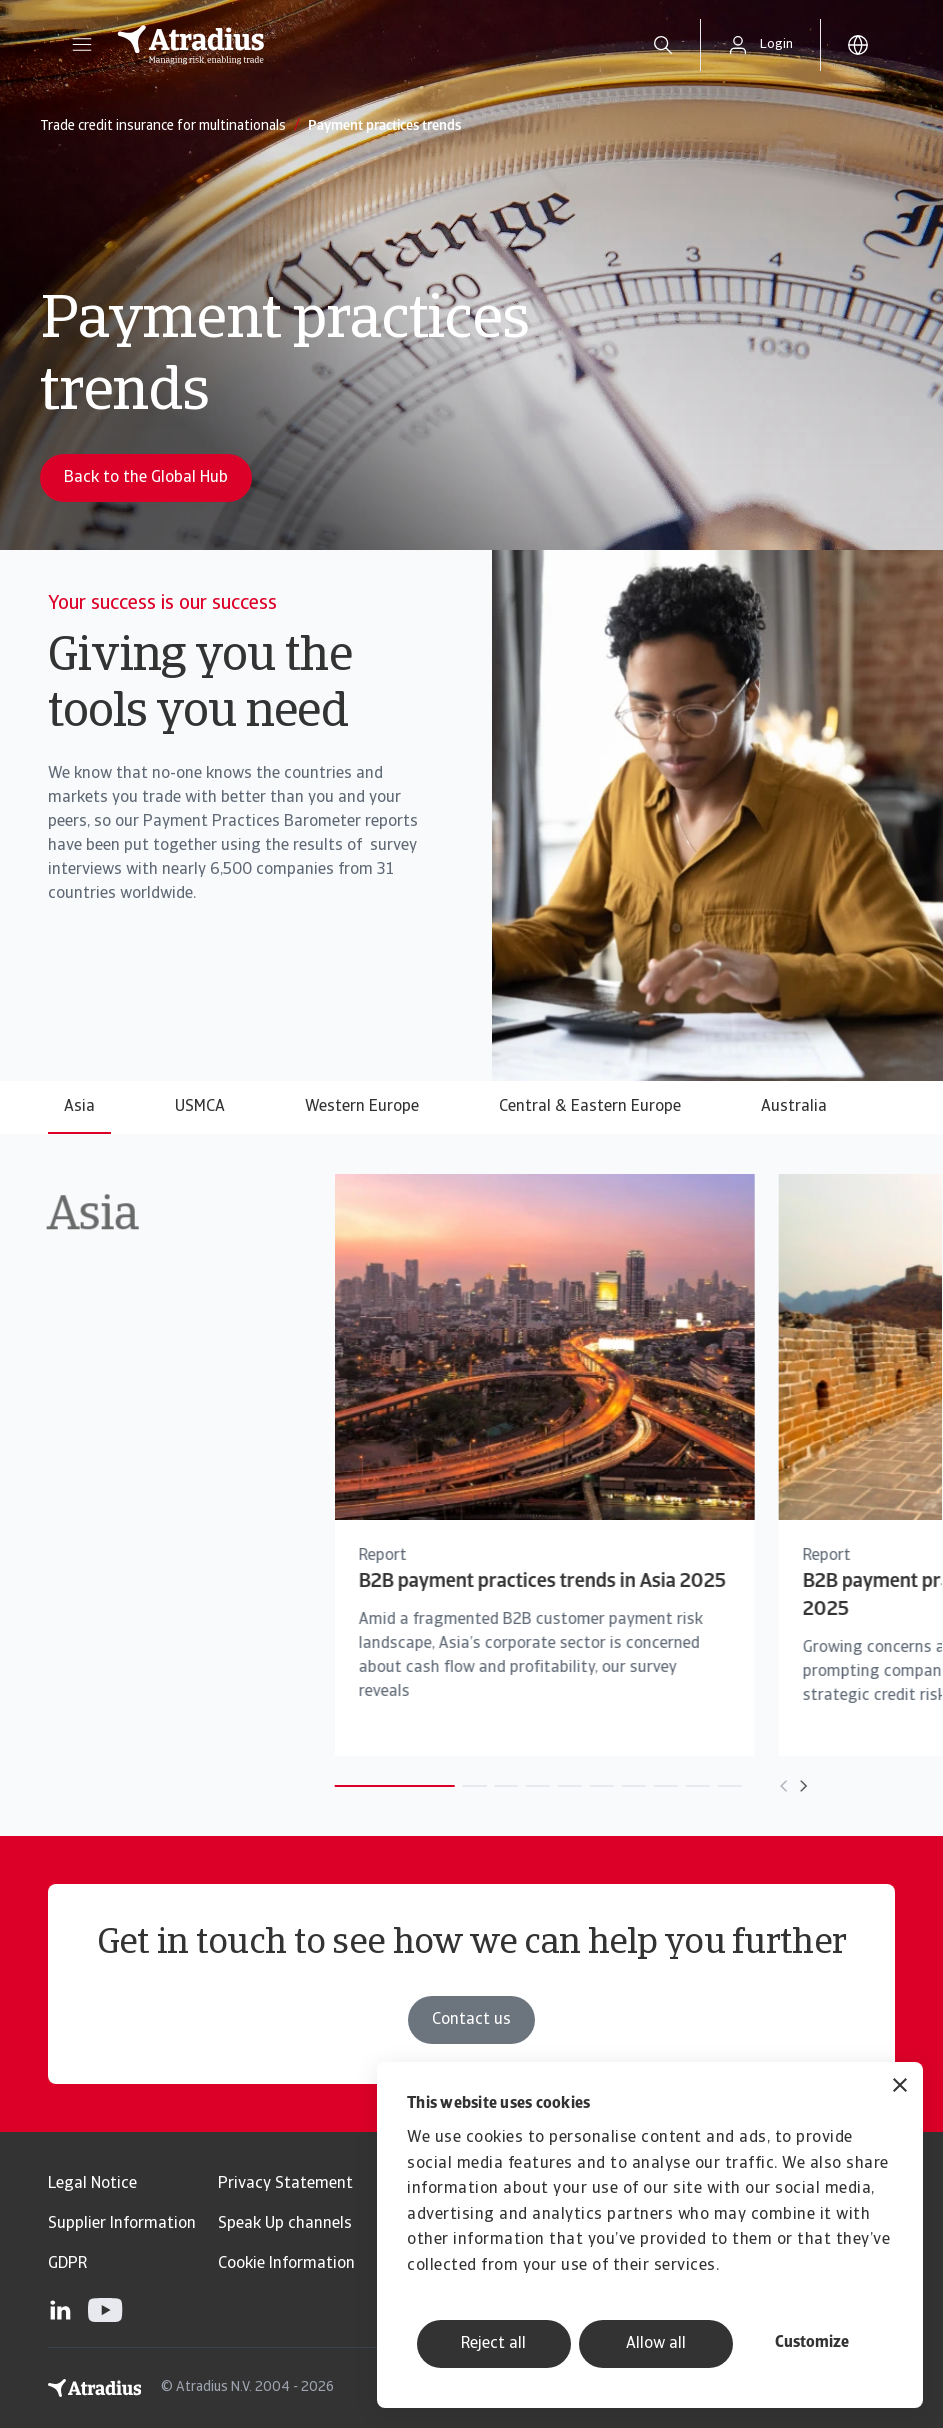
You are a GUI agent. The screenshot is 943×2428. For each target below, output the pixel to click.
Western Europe (362, 1107)
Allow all (656, 2344)
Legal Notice (92, 2184)
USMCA (200, 1107)
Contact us (471, 2020)
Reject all (493, 2344)
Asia (79, 1107)
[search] (663, 45)
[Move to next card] (752, 1786)
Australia (794, 1107)
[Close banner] (900, 2087)
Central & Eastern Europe (590, 1107)
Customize (812, 2343)
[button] (82, 45)
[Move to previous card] (732, 1786)
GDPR (67, 2264)
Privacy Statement (285, 2184)
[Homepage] (363, 45)
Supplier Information (122, 2224)
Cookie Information (286, 2264)
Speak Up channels (285, 2224)
